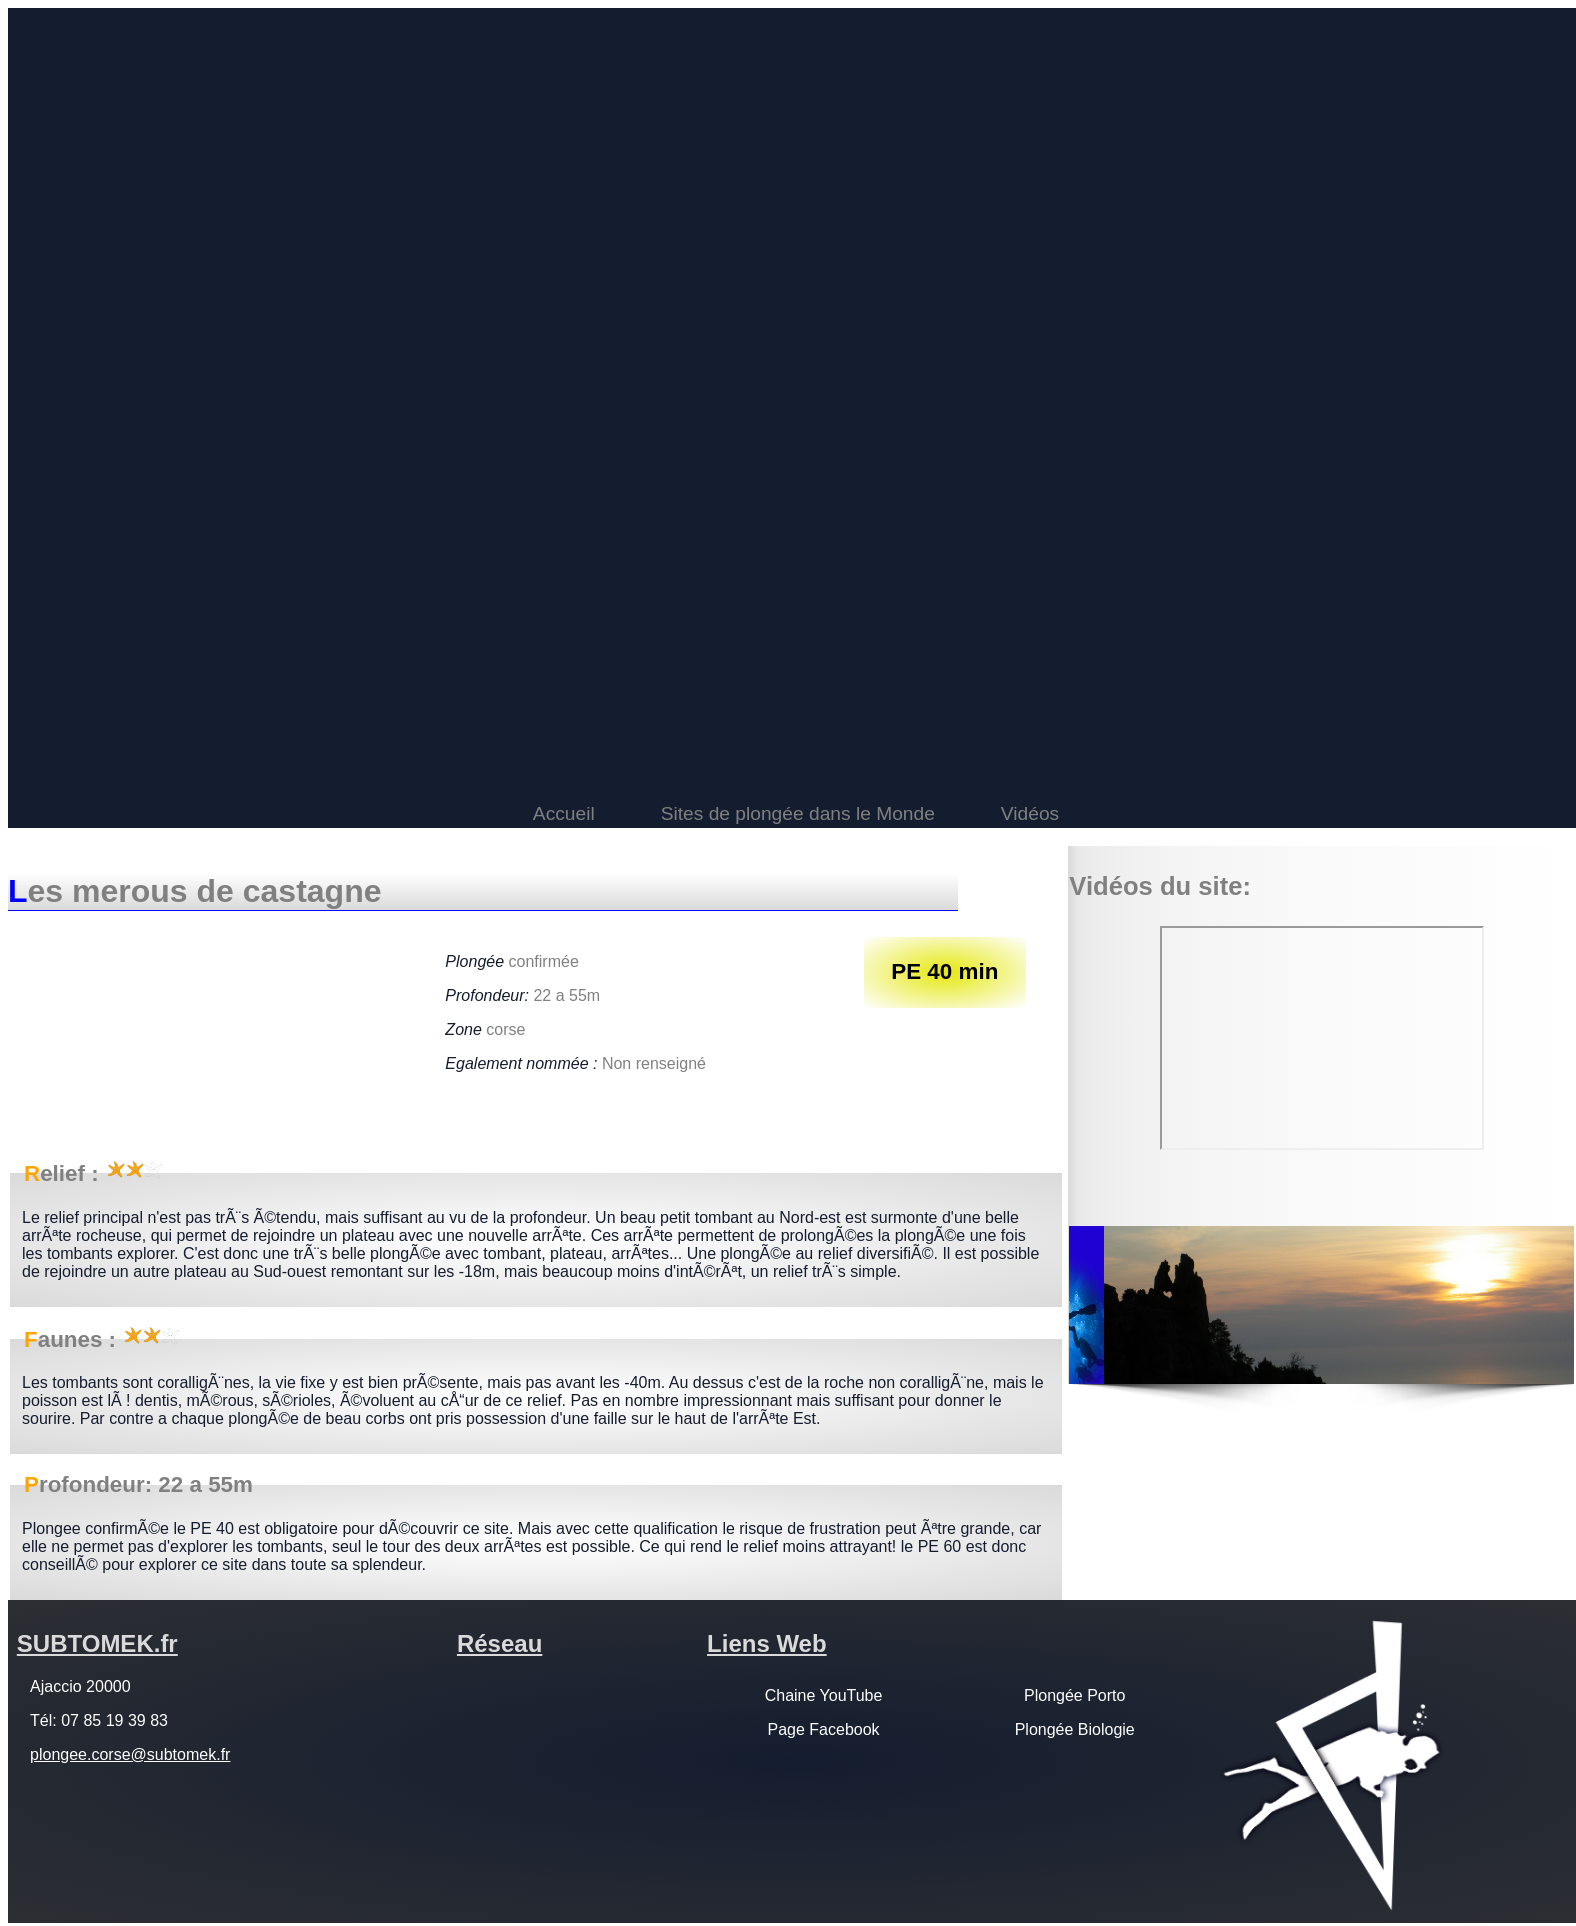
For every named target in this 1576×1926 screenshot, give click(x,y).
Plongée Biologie (1075, 1729)
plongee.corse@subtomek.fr (130, 1754)
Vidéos (1030, 813)
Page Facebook (824, 1729)
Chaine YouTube (824, 1695)
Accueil (564, 813)
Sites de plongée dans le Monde (798, 813)
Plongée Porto (1074, 1695)
